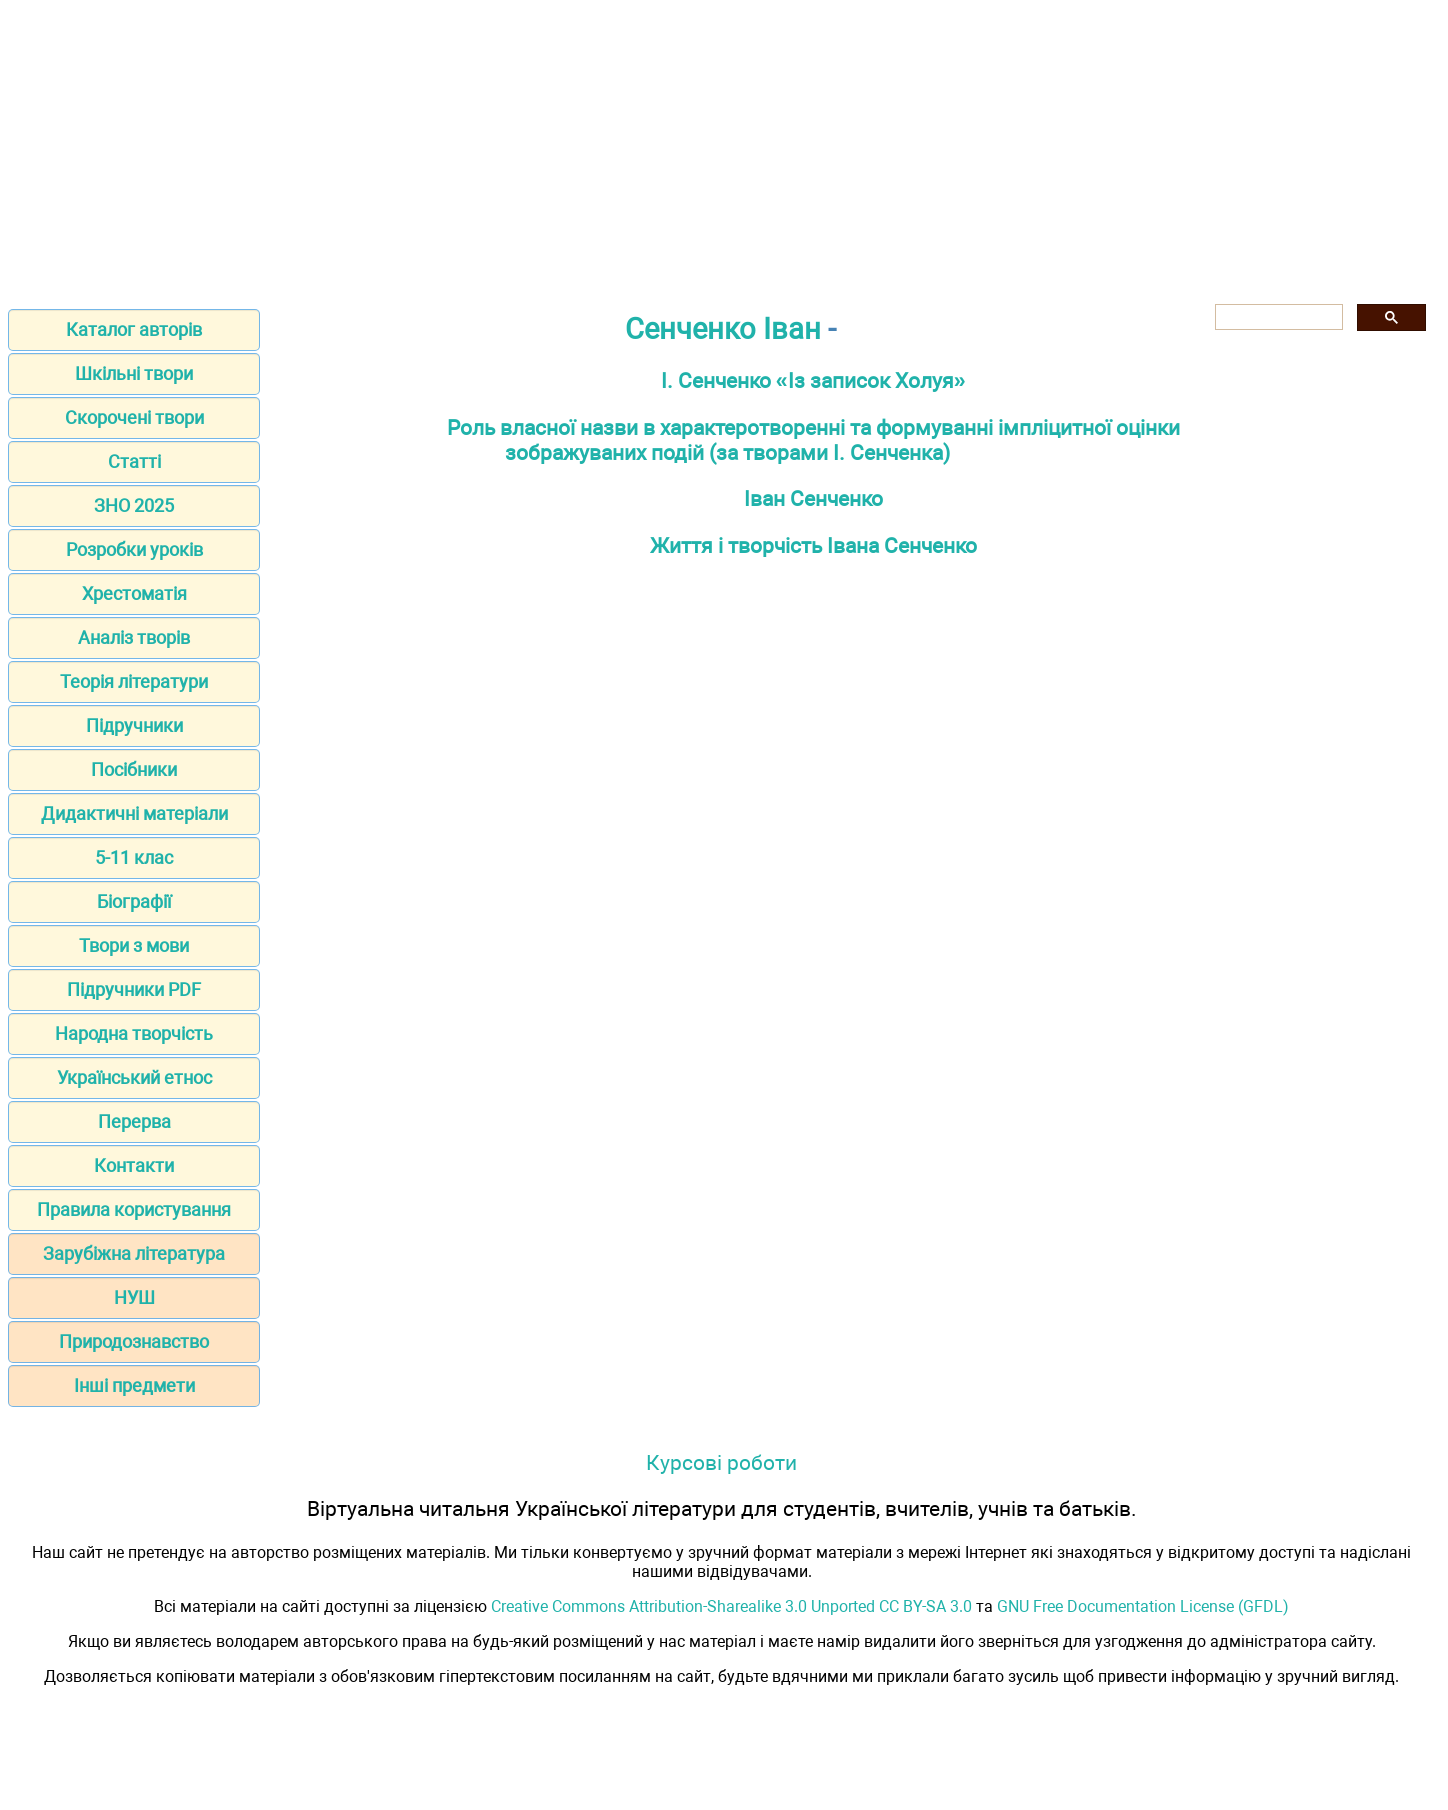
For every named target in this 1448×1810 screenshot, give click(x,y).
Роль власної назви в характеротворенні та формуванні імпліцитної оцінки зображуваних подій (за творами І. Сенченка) (813, 440)
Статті (134, 461)
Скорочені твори (134, 417)
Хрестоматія (134, 593)
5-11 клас (134, 857)
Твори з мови (134, 945)
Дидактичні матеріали (134, 813)
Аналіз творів (134, 637)
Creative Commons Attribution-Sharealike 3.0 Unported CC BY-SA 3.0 (731, 1606)
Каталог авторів (134, 329)
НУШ (134, 1297)
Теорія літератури (134, 681)
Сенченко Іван (723, 329)
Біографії (134, 901)
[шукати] (1277, 317)
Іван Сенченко (813, 498)
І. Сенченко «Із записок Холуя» (813, 380)
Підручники (134, 725)
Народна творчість (134, 1033)
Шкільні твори (134, 373)
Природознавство (134, 1341)
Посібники (134, 769)
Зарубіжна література (134, 1253)
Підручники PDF (134, 989)
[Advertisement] (724, 148)
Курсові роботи (721, 1462)
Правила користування (134, 1209)
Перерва (134, 1121)
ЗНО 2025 (134, 505)
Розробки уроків (134, 549)
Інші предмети (134, 1385)
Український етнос (134, 1077)
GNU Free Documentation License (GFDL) (1143, 1606)
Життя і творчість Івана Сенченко (813, 545)
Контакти (134, 1165)
